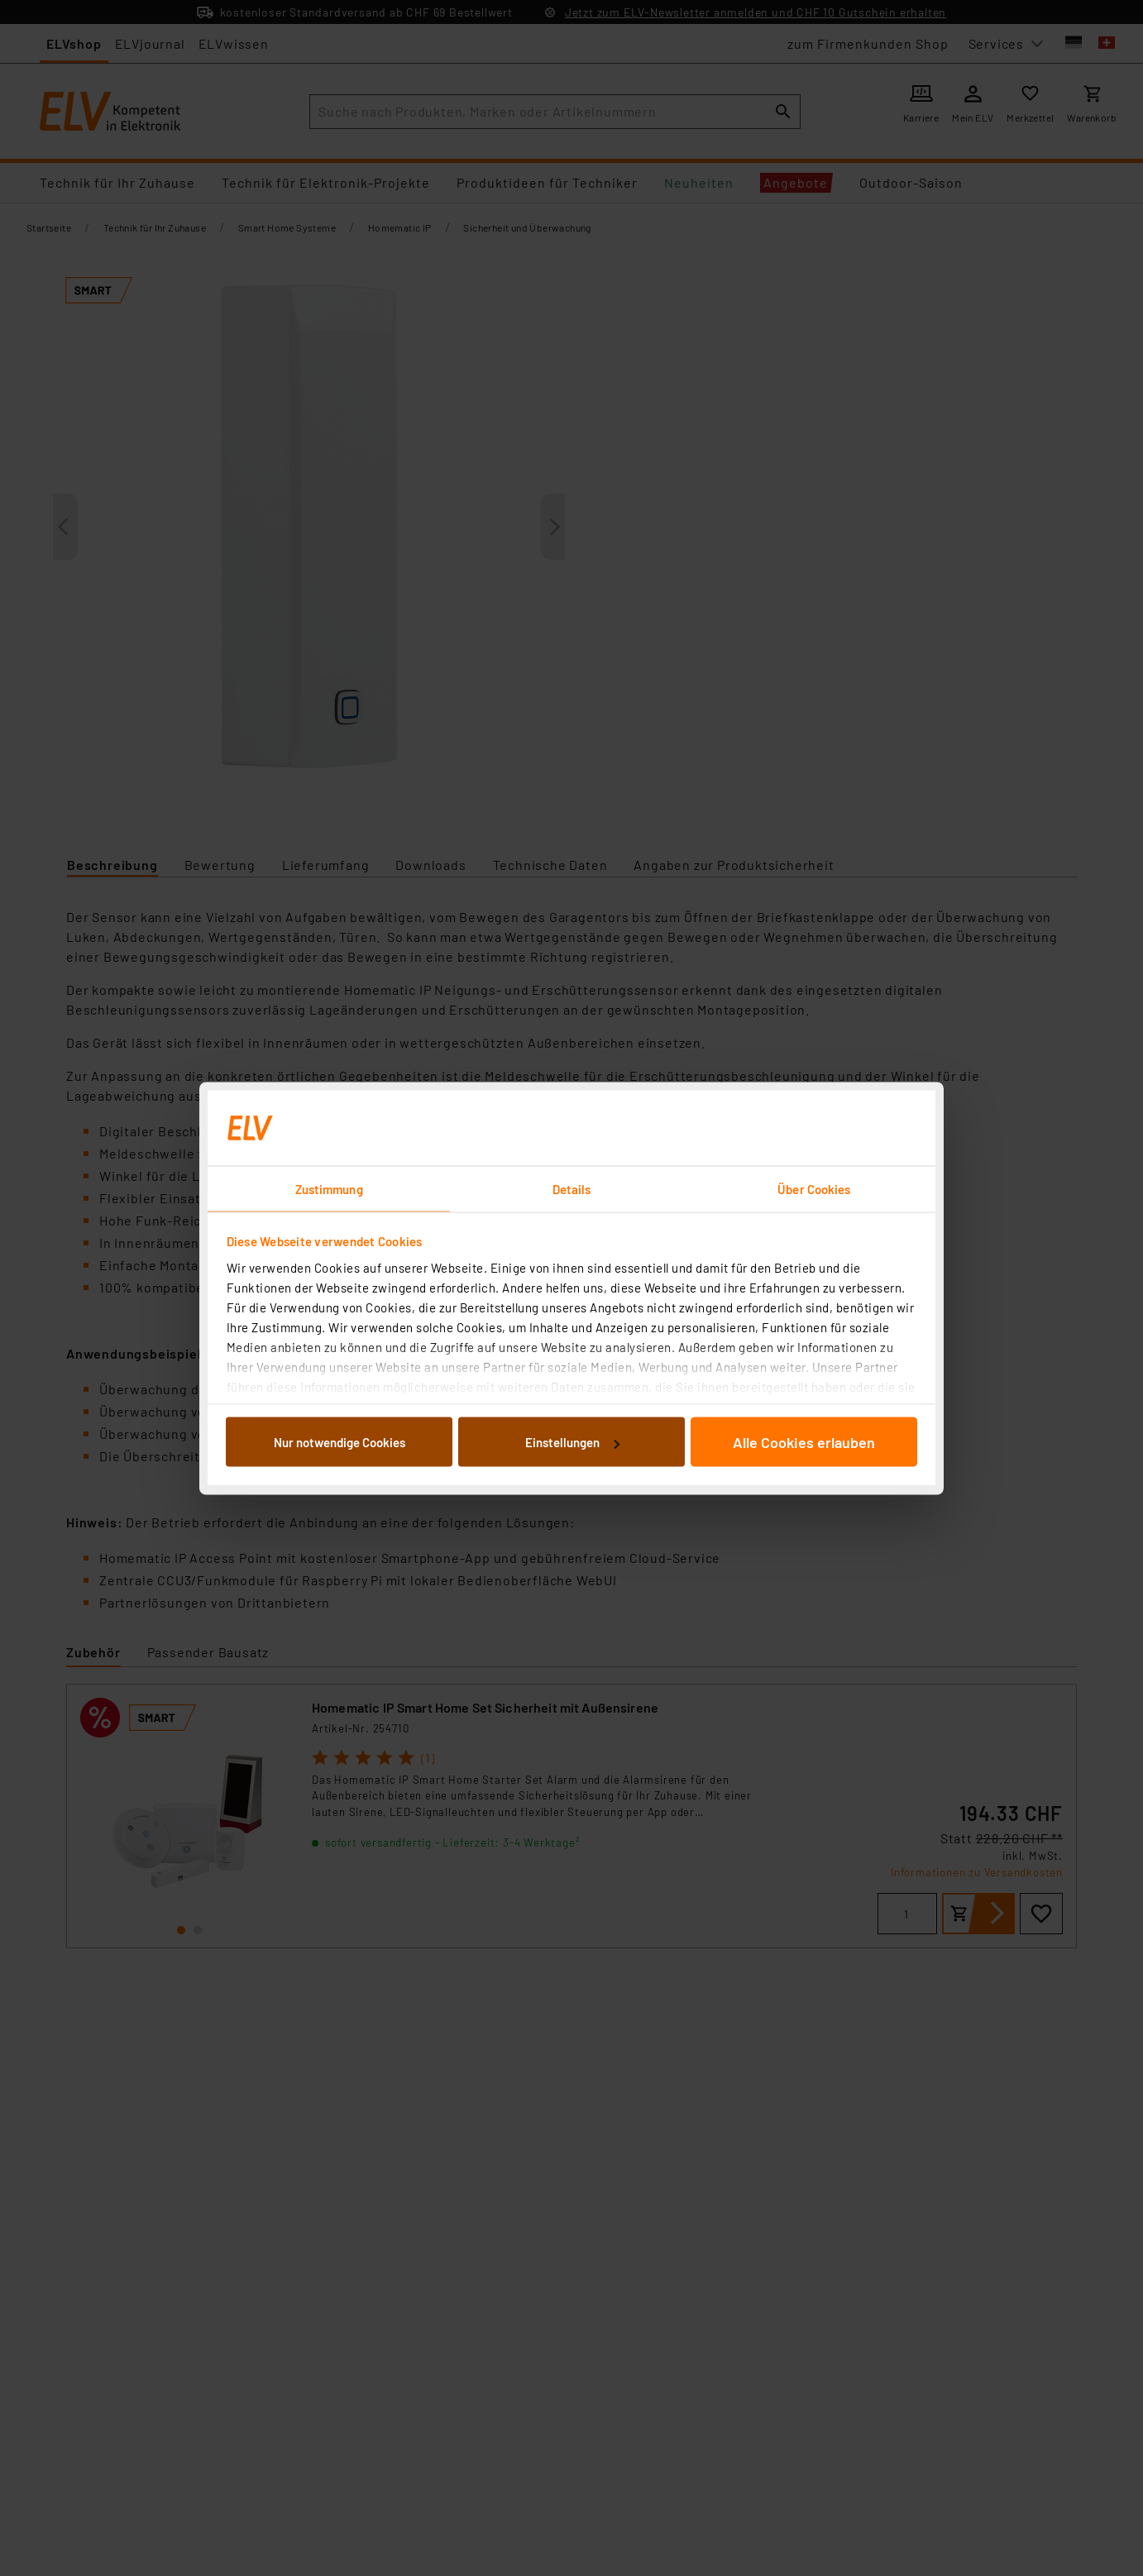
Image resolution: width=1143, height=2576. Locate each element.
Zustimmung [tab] (329, 1188)
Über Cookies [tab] (813, 1188)
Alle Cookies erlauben (804, 1442)
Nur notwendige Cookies (339, 1442)
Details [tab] (571, 1188)
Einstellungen (572, 1442)
